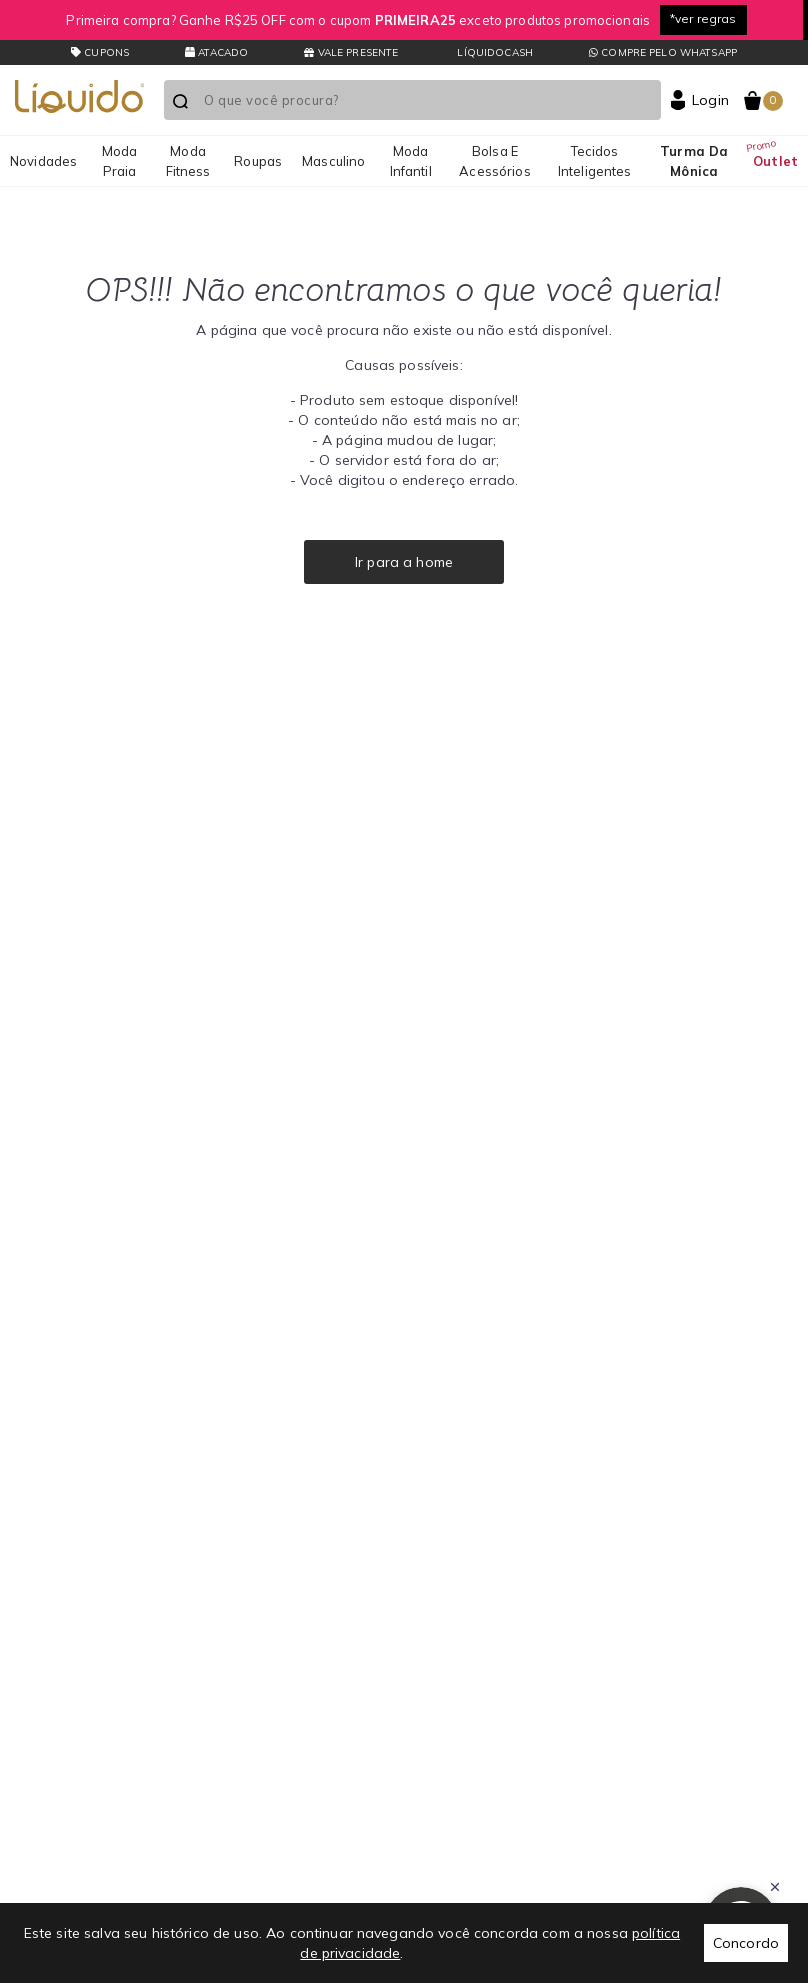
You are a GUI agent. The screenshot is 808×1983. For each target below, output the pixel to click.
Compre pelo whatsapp (663, 52)
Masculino (333, 161)
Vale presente (351, 52)
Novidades (43, 161)
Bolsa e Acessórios (494, 161)
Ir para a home (404, 562)
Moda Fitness (188, 161)
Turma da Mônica (694, 161)
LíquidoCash (493, 52)
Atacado (216, 52)
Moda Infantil (411, 161)
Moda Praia (120, 161)
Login (710, 100)
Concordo (746, 1943)
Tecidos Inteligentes (595, 161)
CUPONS (100, 52)
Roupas (258, 161)
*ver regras (703, 18)
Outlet (775, 161)
